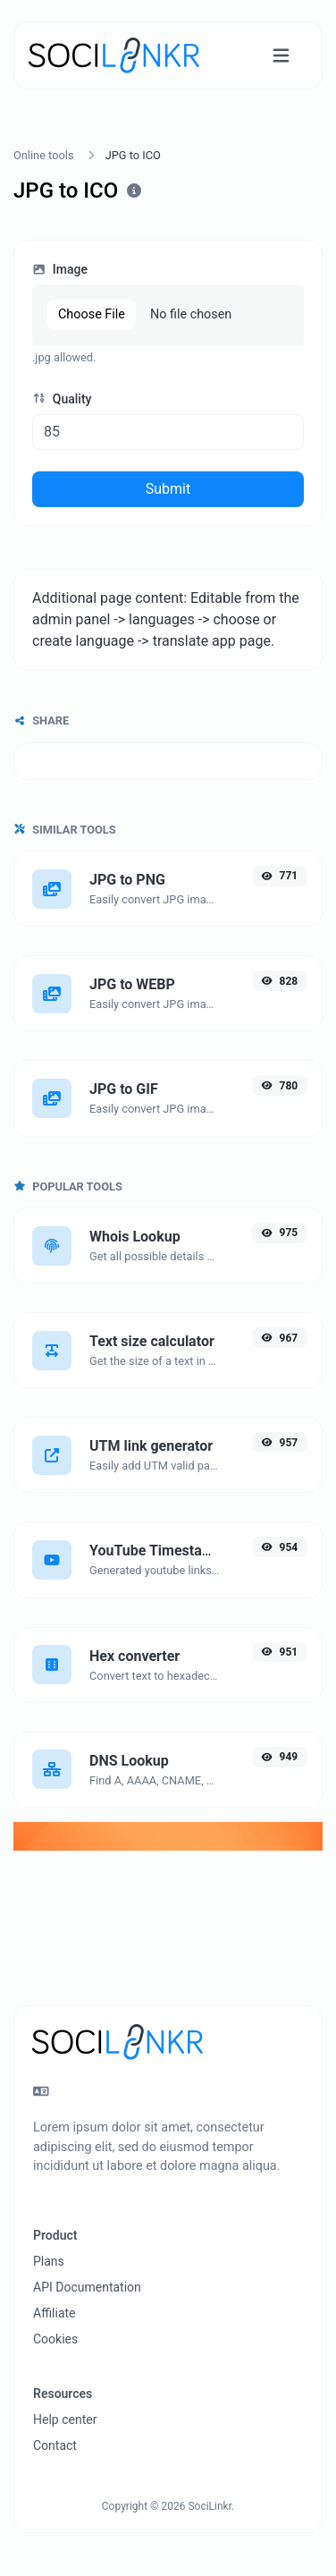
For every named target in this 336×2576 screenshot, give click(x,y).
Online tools (43, 155)
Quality (61, 399)
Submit (168, 488)
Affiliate (54, 2313)
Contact (55, 2445)
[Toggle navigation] (281, 55)
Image (60, 269)
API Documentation (87, 2287)
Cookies (55, 2339)
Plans (48, 2261)
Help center (65, 2419)
